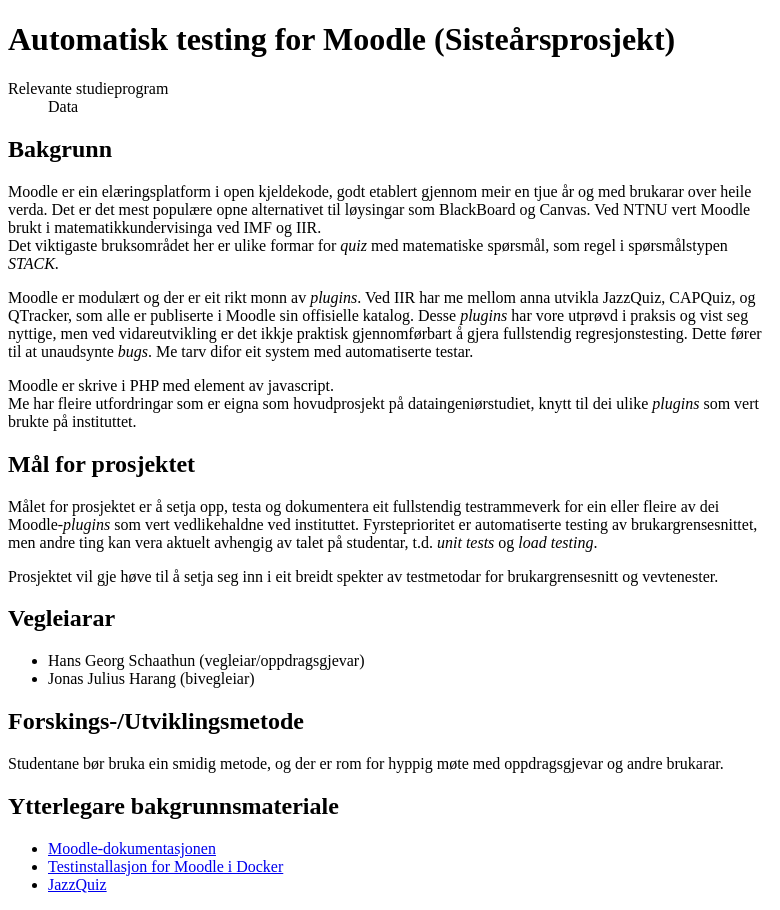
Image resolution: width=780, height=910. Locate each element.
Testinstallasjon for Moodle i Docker (165, 866)
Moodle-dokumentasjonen (132, 848)
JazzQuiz (77, 884)
